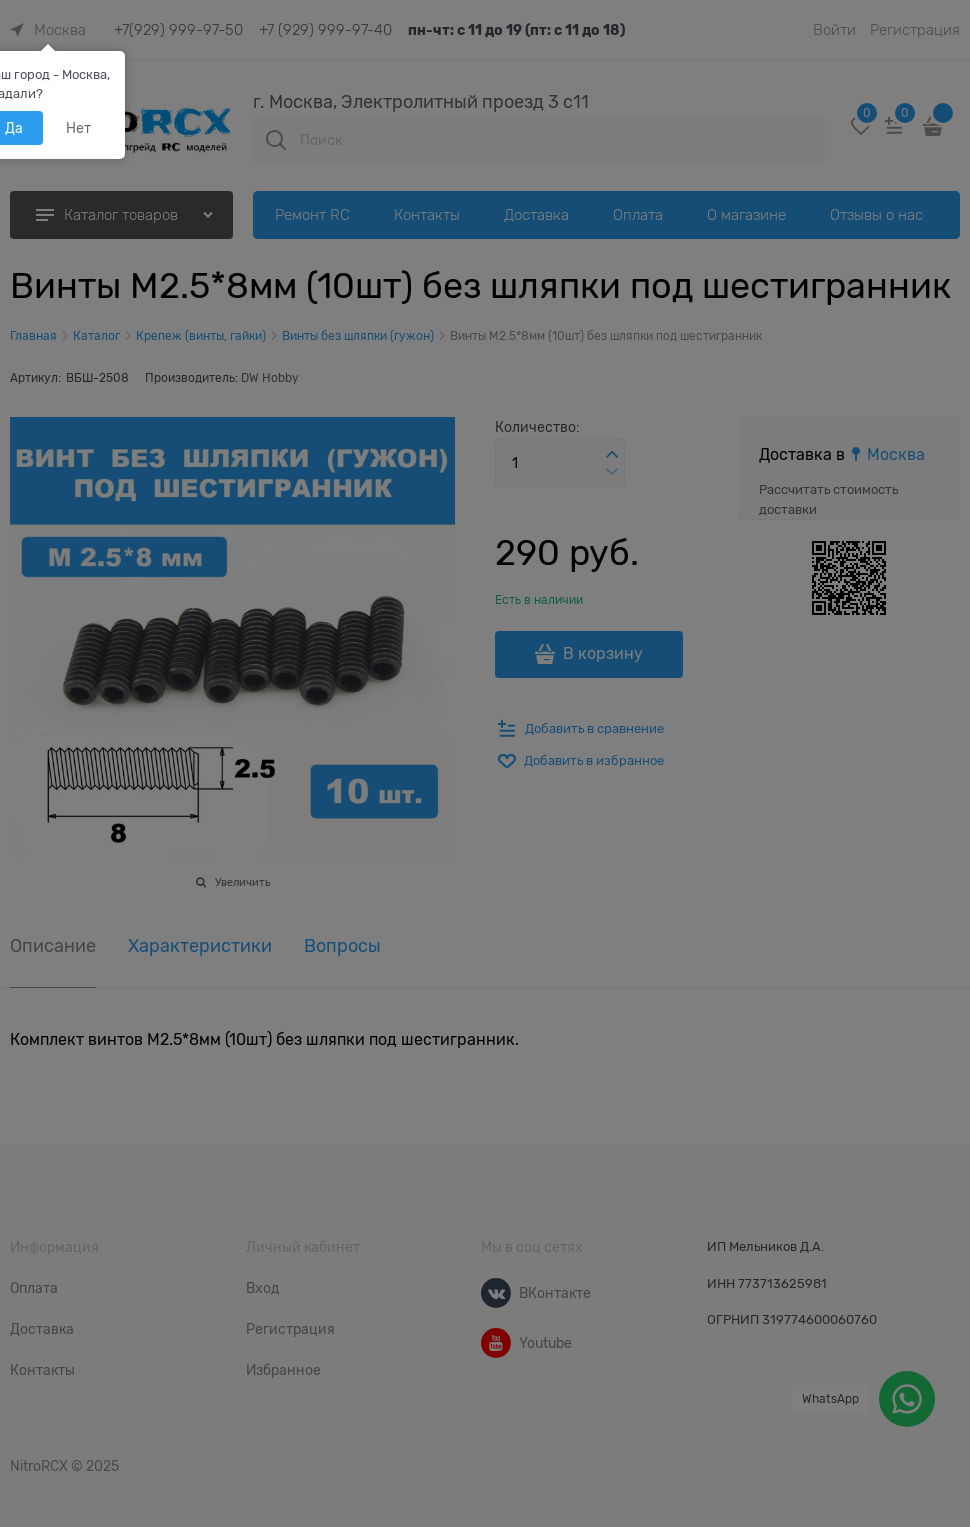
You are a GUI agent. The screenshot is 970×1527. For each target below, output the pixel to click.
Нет (78, 128)
